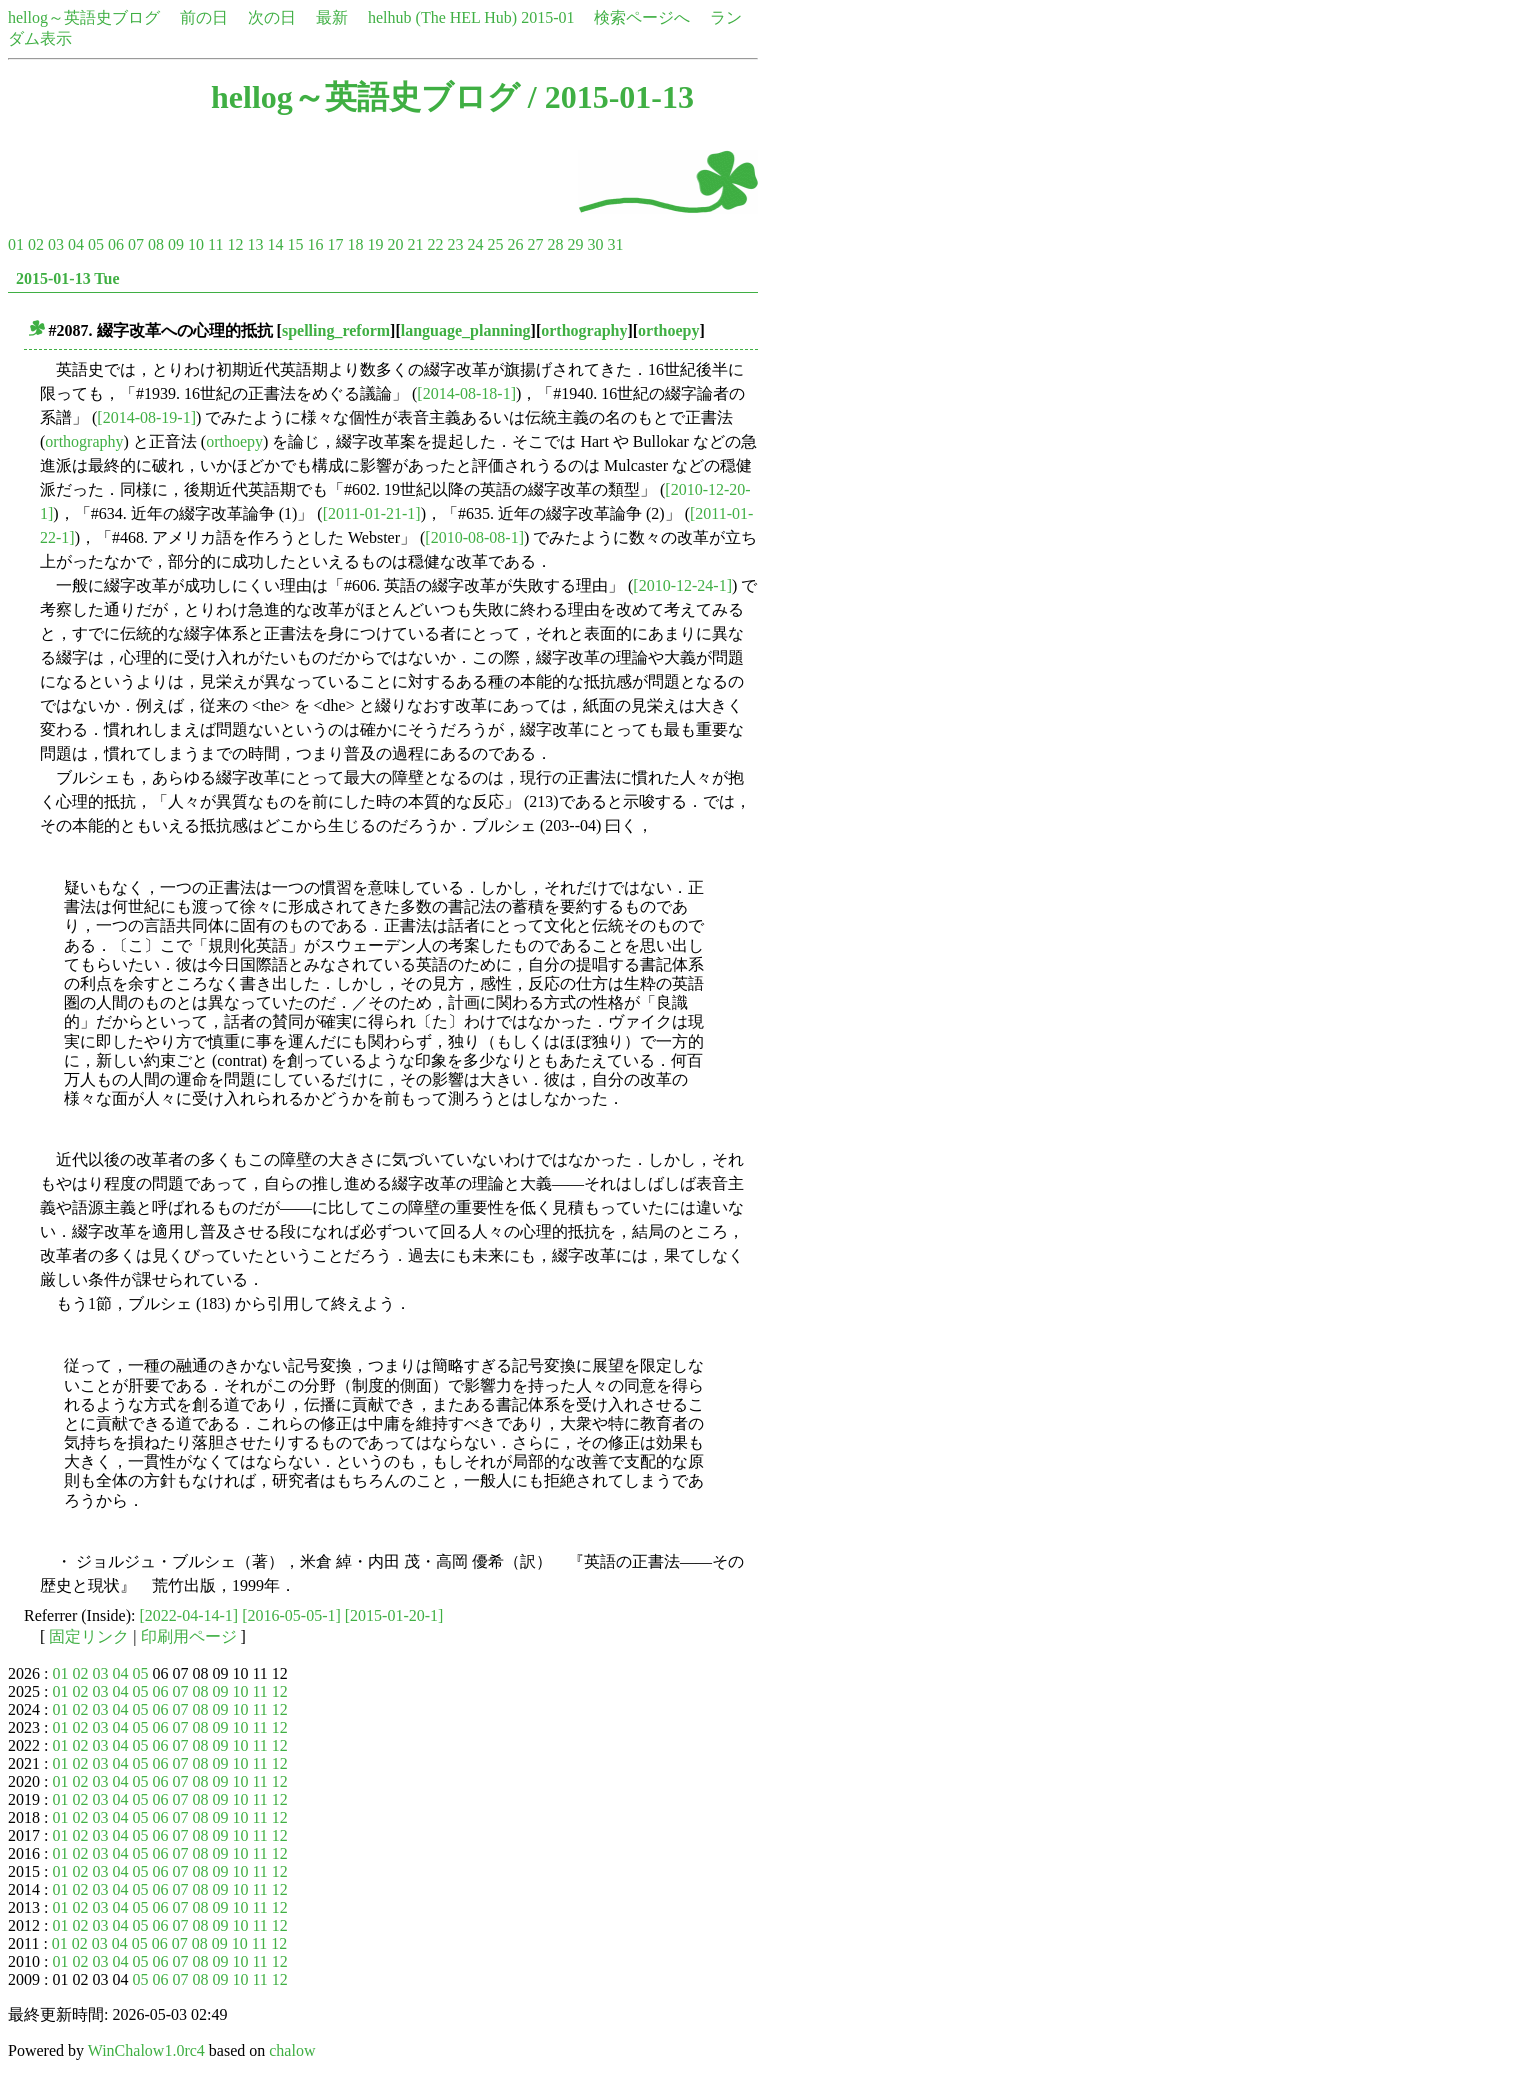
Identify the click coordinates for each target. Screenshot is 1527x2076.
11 (215, 244)
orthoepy (668, 330)
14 (275, 244)
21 (415, 244)
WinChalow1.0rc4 (146, 2050)
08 (156, 244)
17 (335, 244)
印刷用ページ (189, 1636)
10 (196, 244)
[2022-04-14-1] (189, 1615)
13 (255, 244)
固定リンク (89, 1636)
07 (136, 244)
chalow (292, 2050)
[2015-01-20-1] (394, 1615)
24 (475, 244)
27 (535, 244)
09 (176, 244)
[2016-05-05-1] (291, 1615)
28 (555, 244)
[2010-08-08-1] (474, 537)
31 (615, 244)
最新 (332, 17)
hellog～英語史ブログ (84, 17)
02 (36, 244)
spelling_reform (336, 330)
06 (116, 244)
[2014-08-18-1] (466, 393)
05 (96, 244)
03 (56, 244)
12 (235, 244)
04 (76, 244)
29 (575, 244)
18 (355, 244)
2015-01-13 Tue (68, 278)
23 (455, 244)
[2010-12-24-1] (682, 585)
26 (515, 244)
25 (495, 244)
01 (16, 244)
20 (395, 244)
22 (435, 244)
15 (295, 244)
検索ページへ (642, 17)
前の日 (204, 17)
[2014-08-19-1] (146, 417)
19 (375, 244)
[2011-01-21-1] (372, 513)
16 (315, 244)
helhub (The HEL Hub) (442, 17)
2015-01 (547, 17)
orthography (584, 330)
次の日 (272, 17)
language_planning (466, 330)
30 (595, 244)
